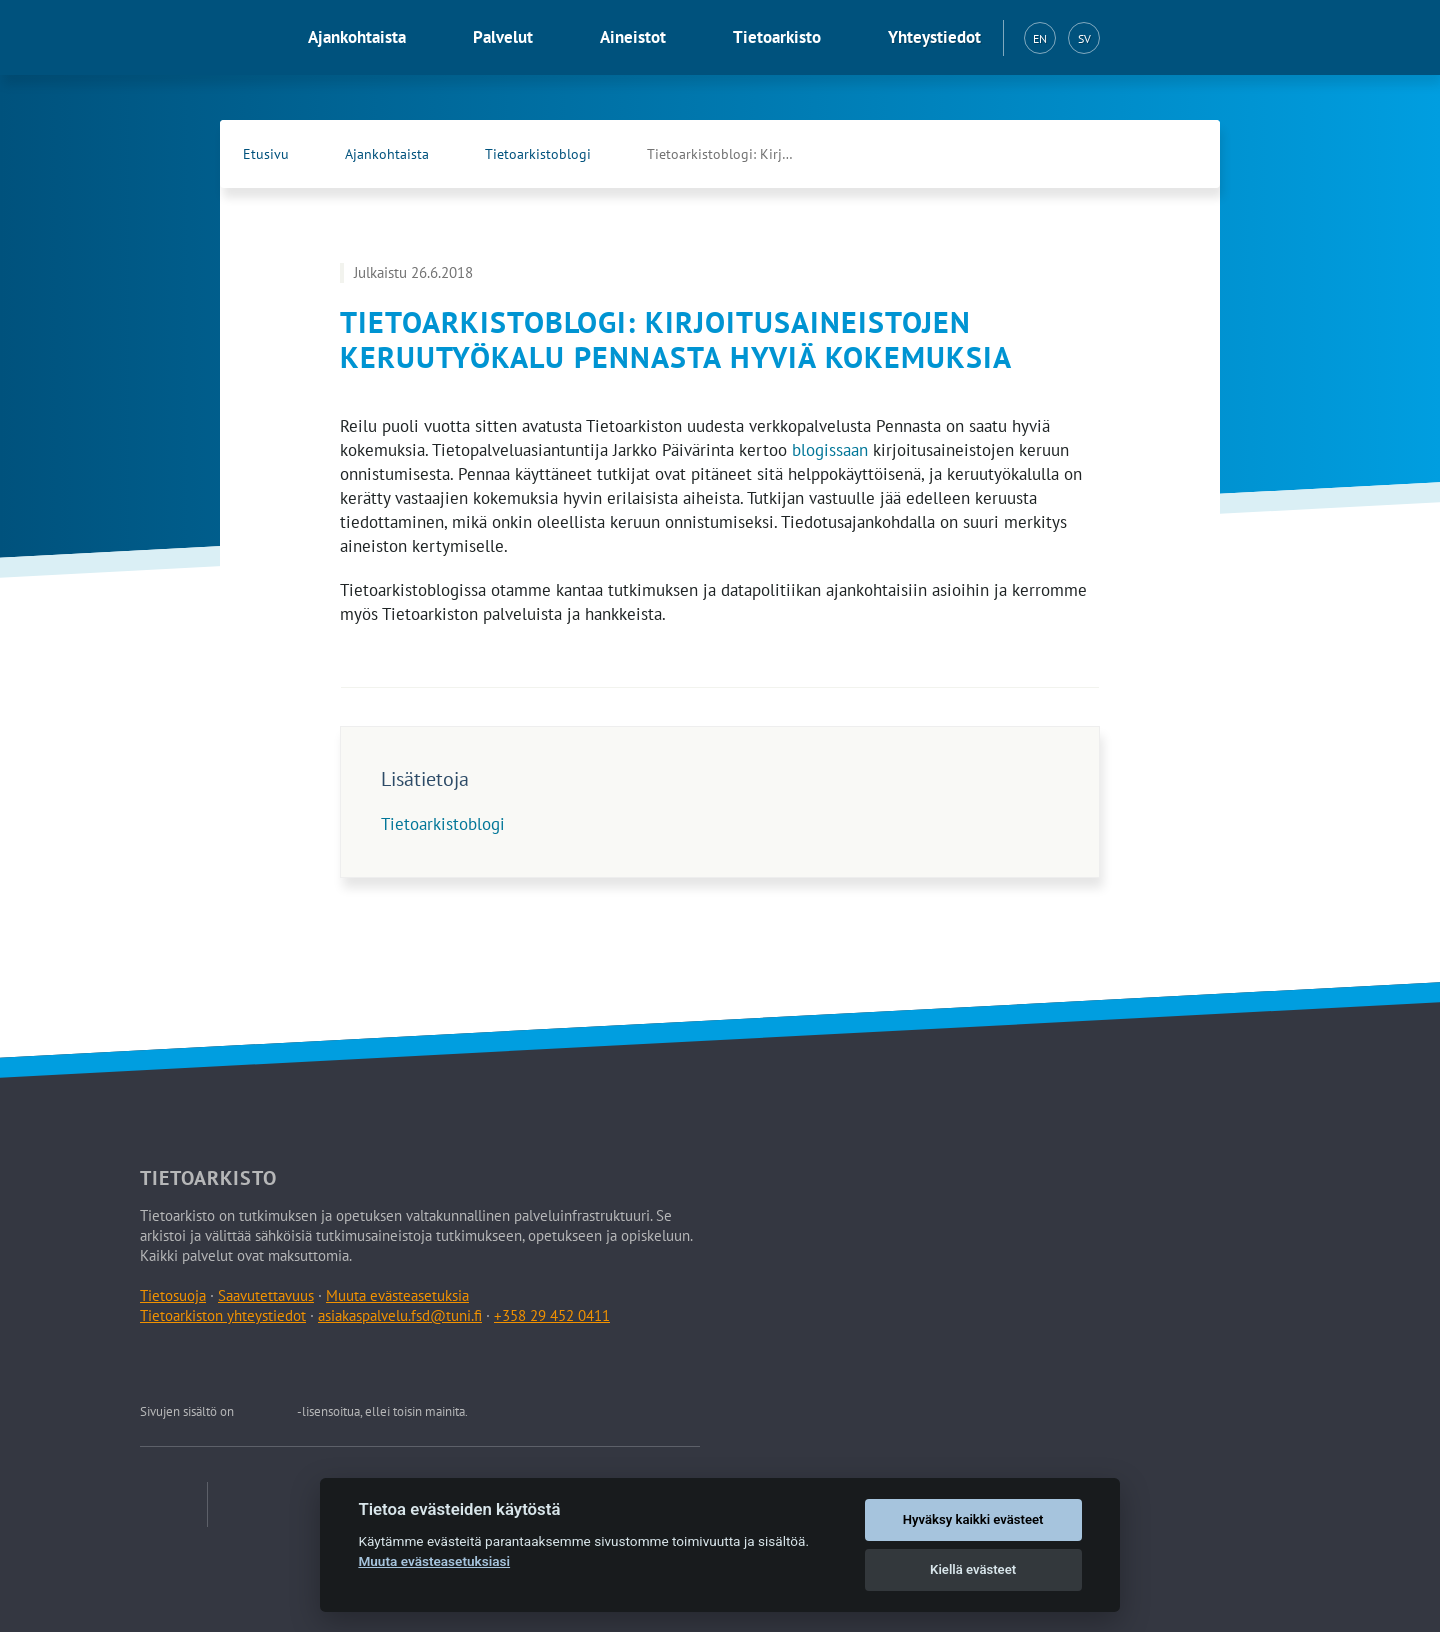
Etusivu (266, 154)
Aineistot (633, 37)
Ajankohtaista (357, 37)
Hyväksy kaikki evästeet (973, 1519)
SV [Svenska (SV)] (1084, 38)
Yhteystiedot (934, 37)
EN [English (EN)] (1040, 38)
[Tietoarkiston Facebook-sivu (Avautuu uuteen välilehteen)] (1136, 154)
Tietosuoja (173, 1295)
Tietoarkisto (777, 37)
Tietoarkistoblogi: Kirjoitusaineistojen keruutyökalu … (742, 154)
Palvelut (503, 37)
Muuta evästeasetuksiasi (434, 1561)
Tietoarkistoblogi (538, 154)
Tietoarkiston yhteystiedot (223, 1315)
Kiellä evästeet (973, 1569)
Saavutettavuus (266, 1295)
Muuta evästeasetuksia (397, 1295)
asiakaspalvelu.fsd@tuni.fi (400, 1315)
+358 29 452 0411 (552, 1315)
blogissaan (830, 450)
